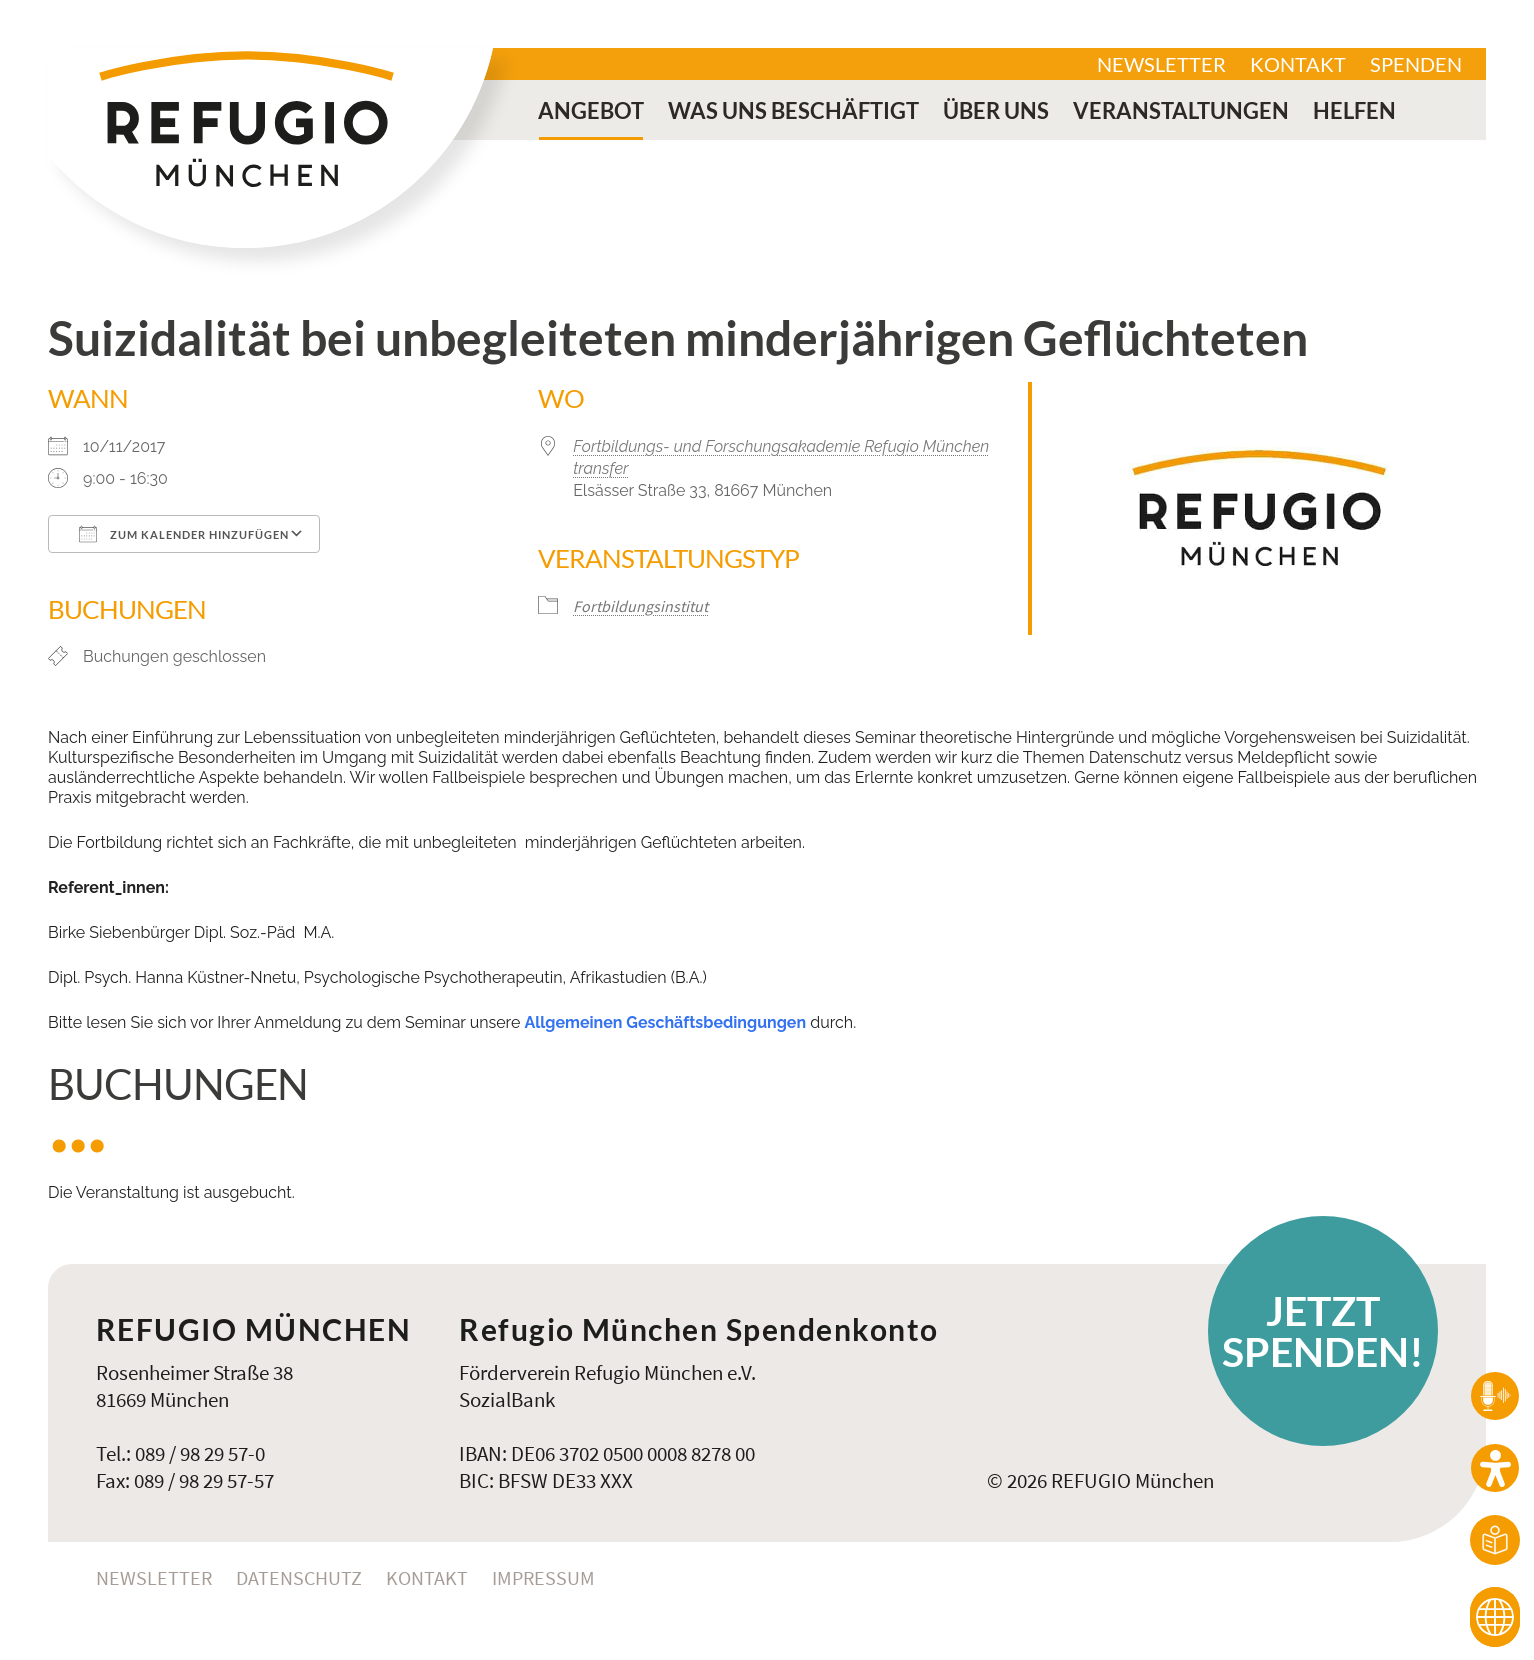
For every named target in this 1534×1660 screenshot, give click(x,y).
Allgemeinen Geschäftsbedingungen (665, 1022)
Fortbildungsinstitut (640, 606)
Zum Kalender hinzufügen (184, 534)
